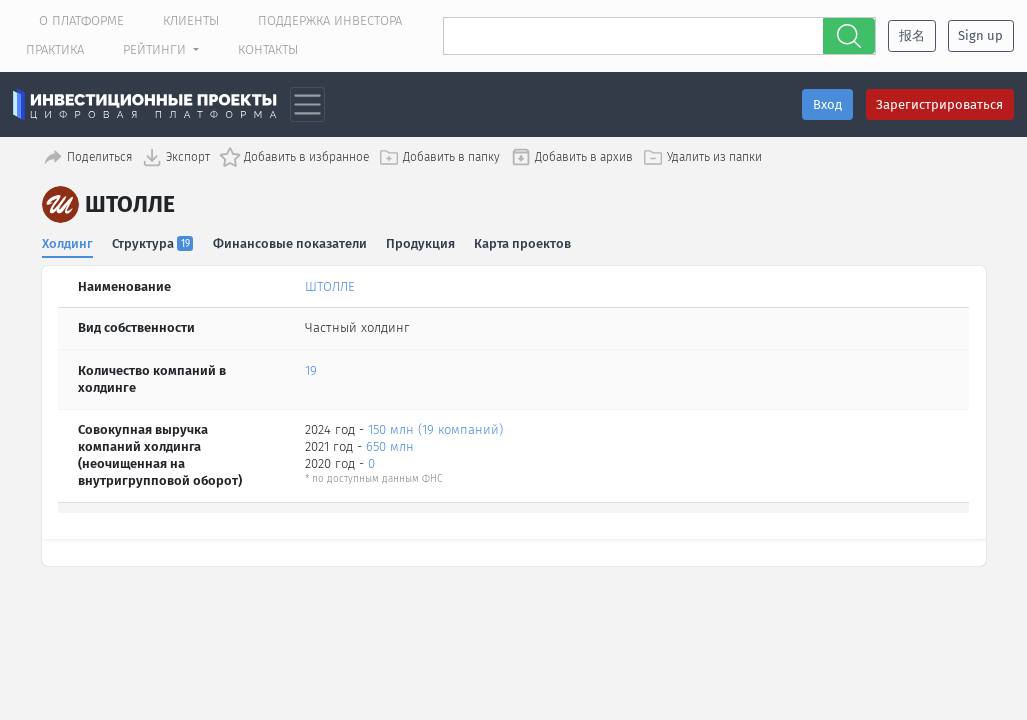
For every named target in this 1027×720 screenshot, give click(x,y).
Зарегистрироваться (939, 104)
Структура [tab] (153, 239)
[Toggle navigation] (307, 104)
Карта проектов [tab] (523, 239)
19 (311, 367)
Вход (827, 104)
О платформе (81, 20)
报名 (912, 35)
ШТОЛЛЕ (330, 282)
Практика (55, 49)
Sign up (980, 35)
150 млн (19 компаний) (435, 425)
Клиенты (191, 20)
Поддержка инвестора (330, 20)
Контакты (268, 49)
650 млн (390, 442)
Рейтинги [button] (156, 49)
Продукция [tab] (421, 239)
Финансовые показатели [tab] (290, 239)
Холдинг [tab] (67, 239)
